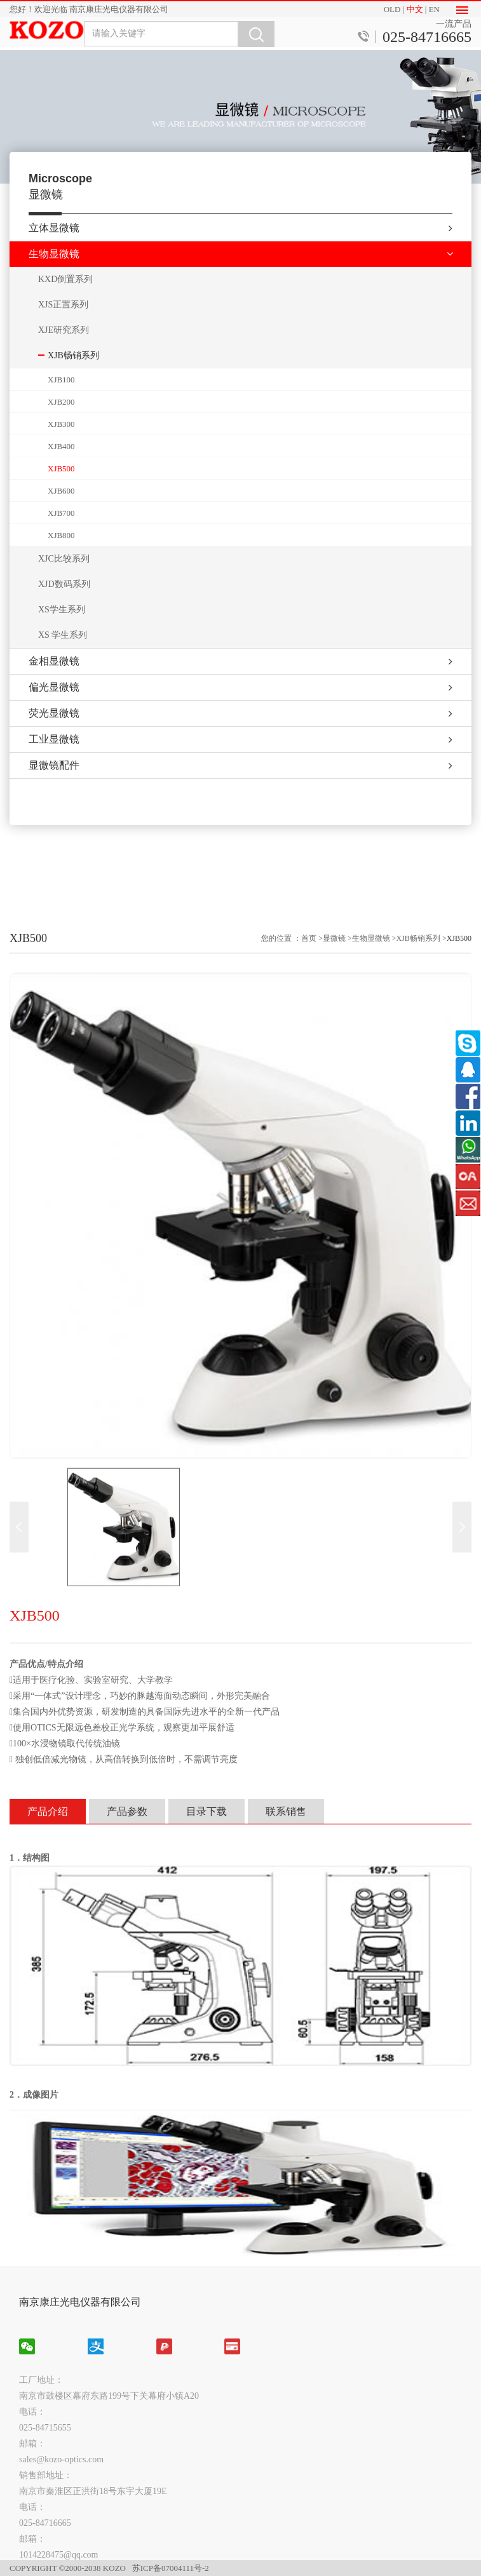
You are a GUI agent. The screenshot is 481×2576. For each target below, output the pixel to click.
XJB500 (61, 475)
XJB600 (61, 497)
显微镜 (334, 1550)
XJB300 (61, 431)
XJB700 (61, 520)
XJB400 (61, 453)
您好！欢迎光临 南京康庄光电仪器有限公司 (89, 9)
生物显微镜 (371, 1550)
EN (434, 9)
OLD (392, 9)
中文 (415, 9)
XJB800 (61, 542)
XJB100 (61, 386)
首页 (308, 1550)
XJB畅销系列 (418, 1550)
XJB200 (61, 409)
